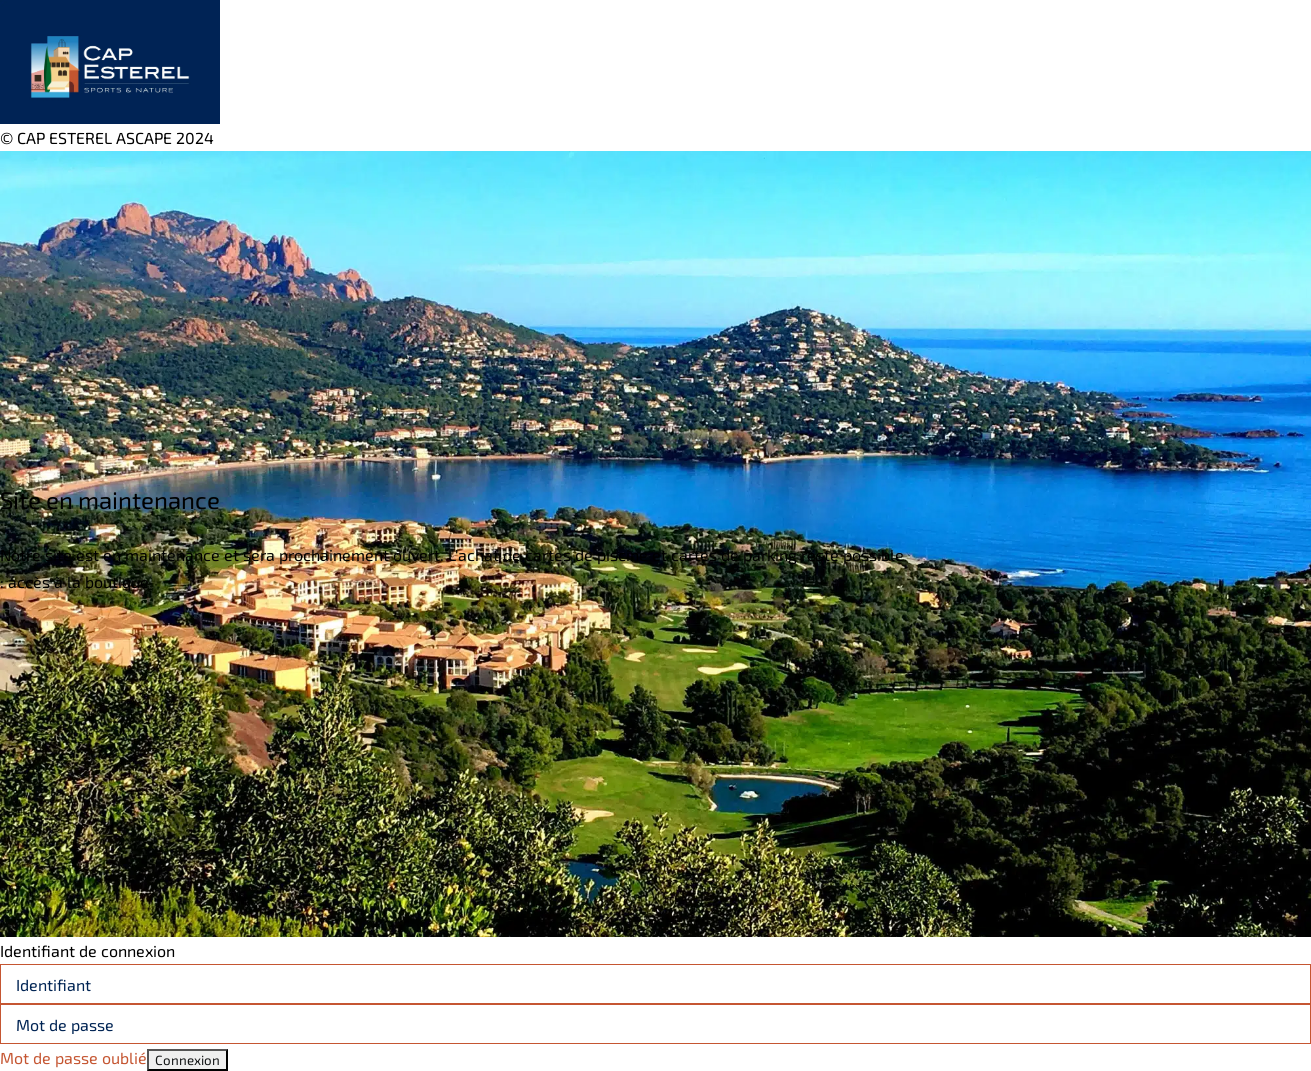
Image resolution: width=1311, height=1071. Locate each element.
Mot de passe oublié (73, 1057)
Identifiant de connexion (87, 950)
